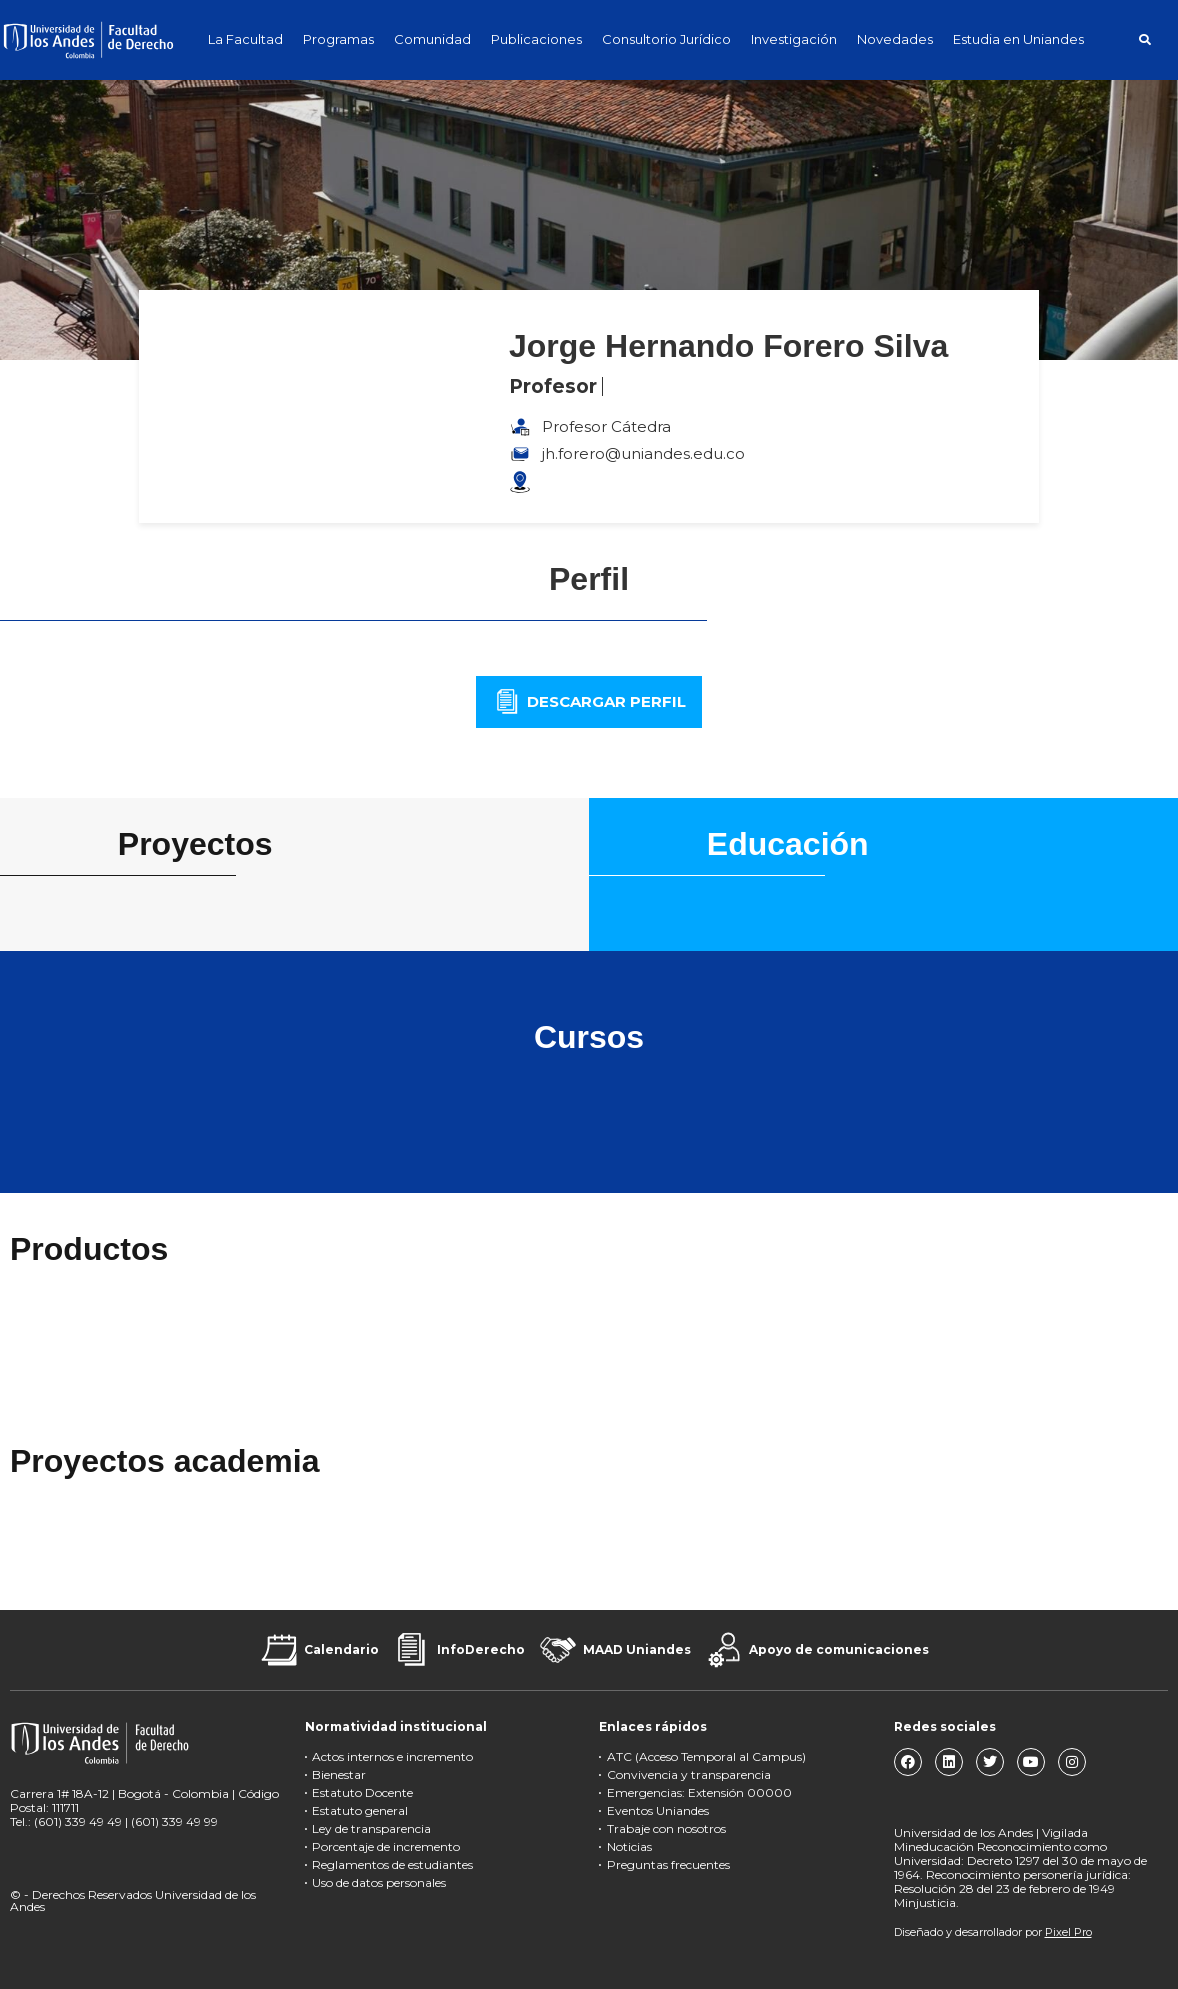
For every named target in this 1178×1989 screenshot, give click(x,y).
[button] (1144, 39)
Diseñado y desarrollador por (993, 1932)
